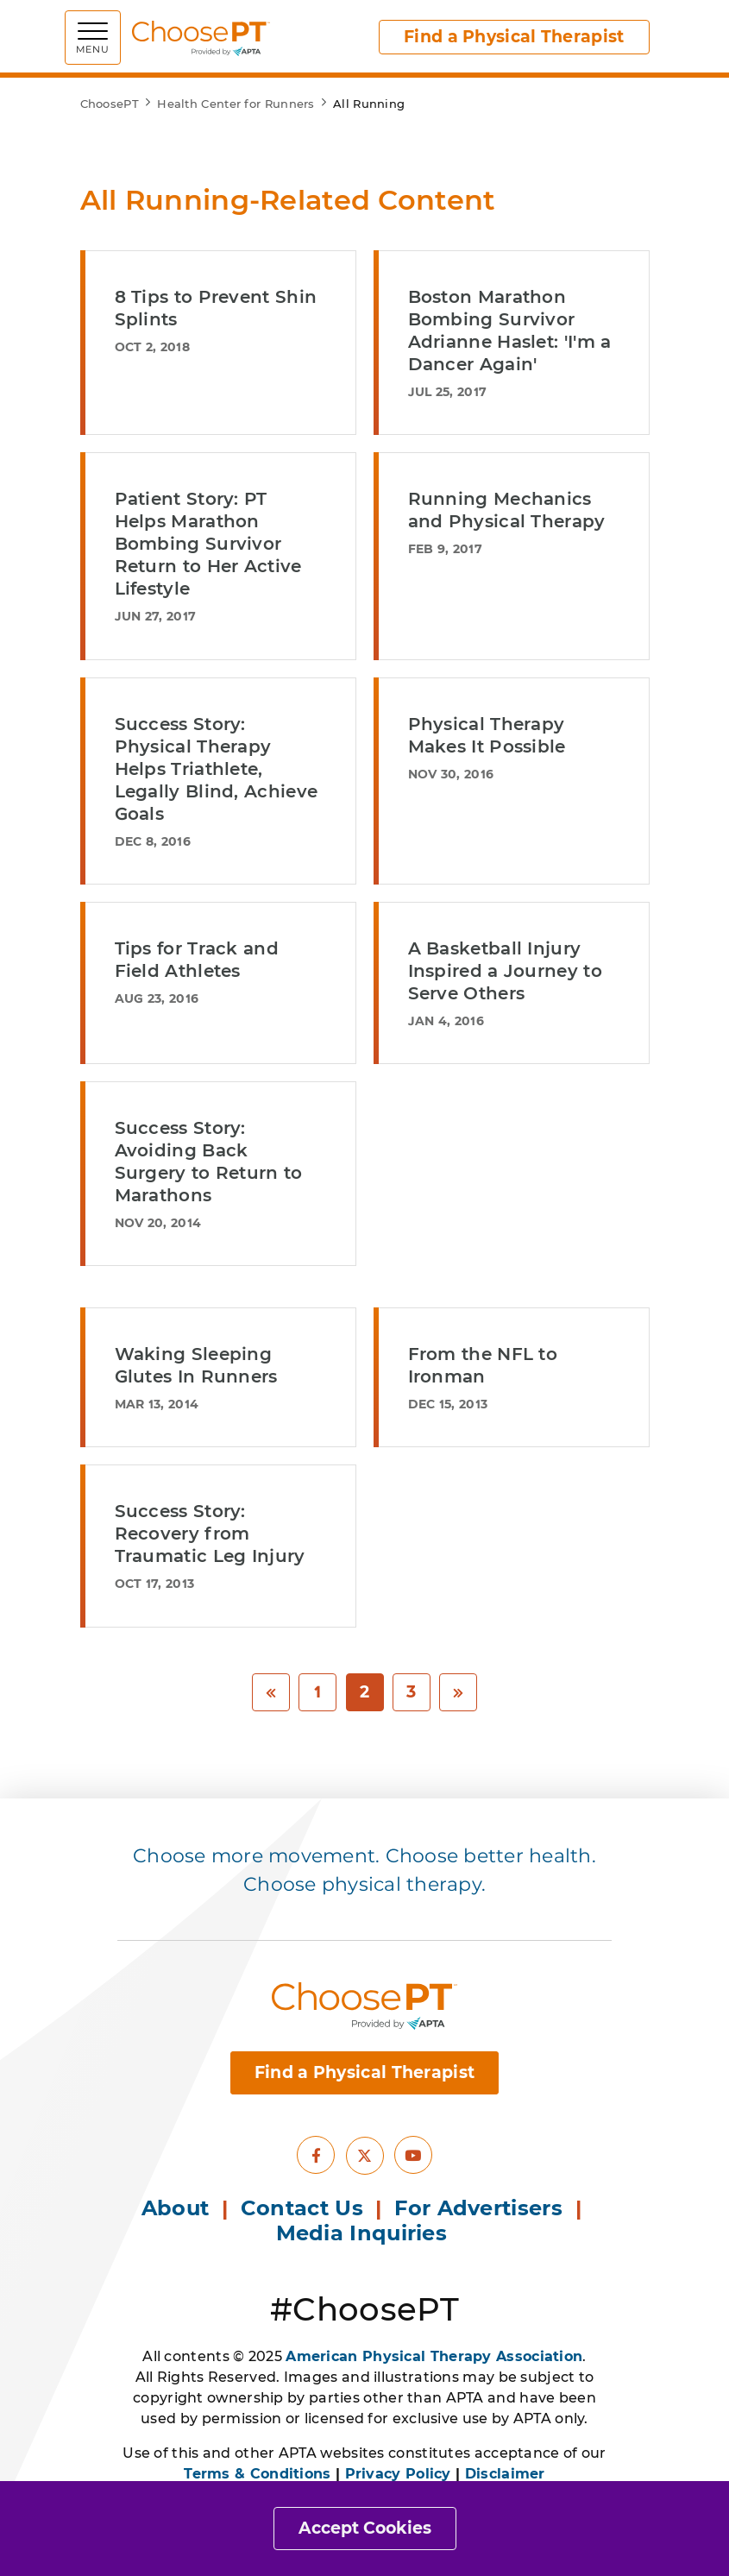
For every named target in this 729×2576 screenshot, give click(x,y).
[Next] (458, 1692)
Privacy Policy (398, 2474)
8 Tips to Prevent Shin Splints (216, 308)
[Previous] (271, 1692)
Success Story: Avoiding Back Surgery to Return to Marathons (209, 1162)
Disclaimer (505, 2474)
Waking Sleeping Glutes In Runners (196, 1365)
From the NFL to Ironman (483, 1365)
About (175, 2207)
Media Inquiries (365, 2232)
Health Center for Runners (236, 103)
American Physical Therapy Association (434, 2356)
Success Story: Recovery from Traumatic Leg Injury (210, 1533)
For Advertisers (481, 2207)
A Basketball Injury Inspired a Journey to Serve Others (505, 971)
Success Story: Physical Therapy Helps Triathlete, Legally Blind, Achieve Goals (216, 769)
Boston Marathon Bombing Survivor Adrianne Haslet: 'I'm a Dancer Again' (510, 331)
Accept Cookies (365, 2528)
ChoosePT (109, 103)
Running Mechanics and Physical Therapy (507, 510)
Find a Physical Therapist (514, 37)
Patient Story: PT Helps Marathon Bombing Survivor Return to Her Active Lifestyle (208, 543)
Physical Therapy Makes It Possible (487, 735)
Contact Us (302, 2207)
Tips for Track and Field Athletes (197, 959)
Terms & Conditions (257, 2474)
